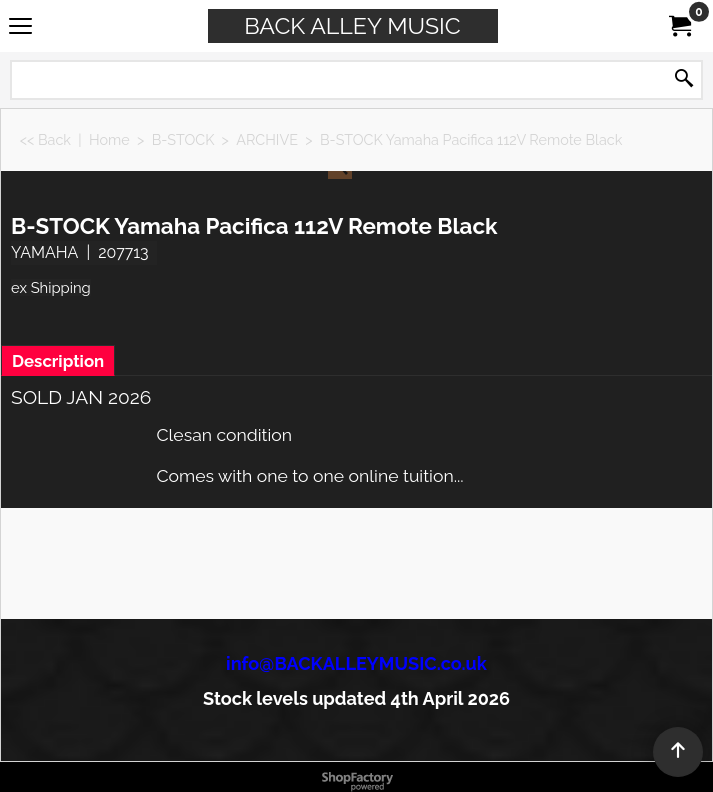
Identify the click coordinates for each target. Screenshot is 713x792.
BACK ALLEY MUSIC (352, 25)
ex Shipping (51, 287)
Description (58, 361)
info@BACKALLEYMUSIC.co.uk (356, 663)
